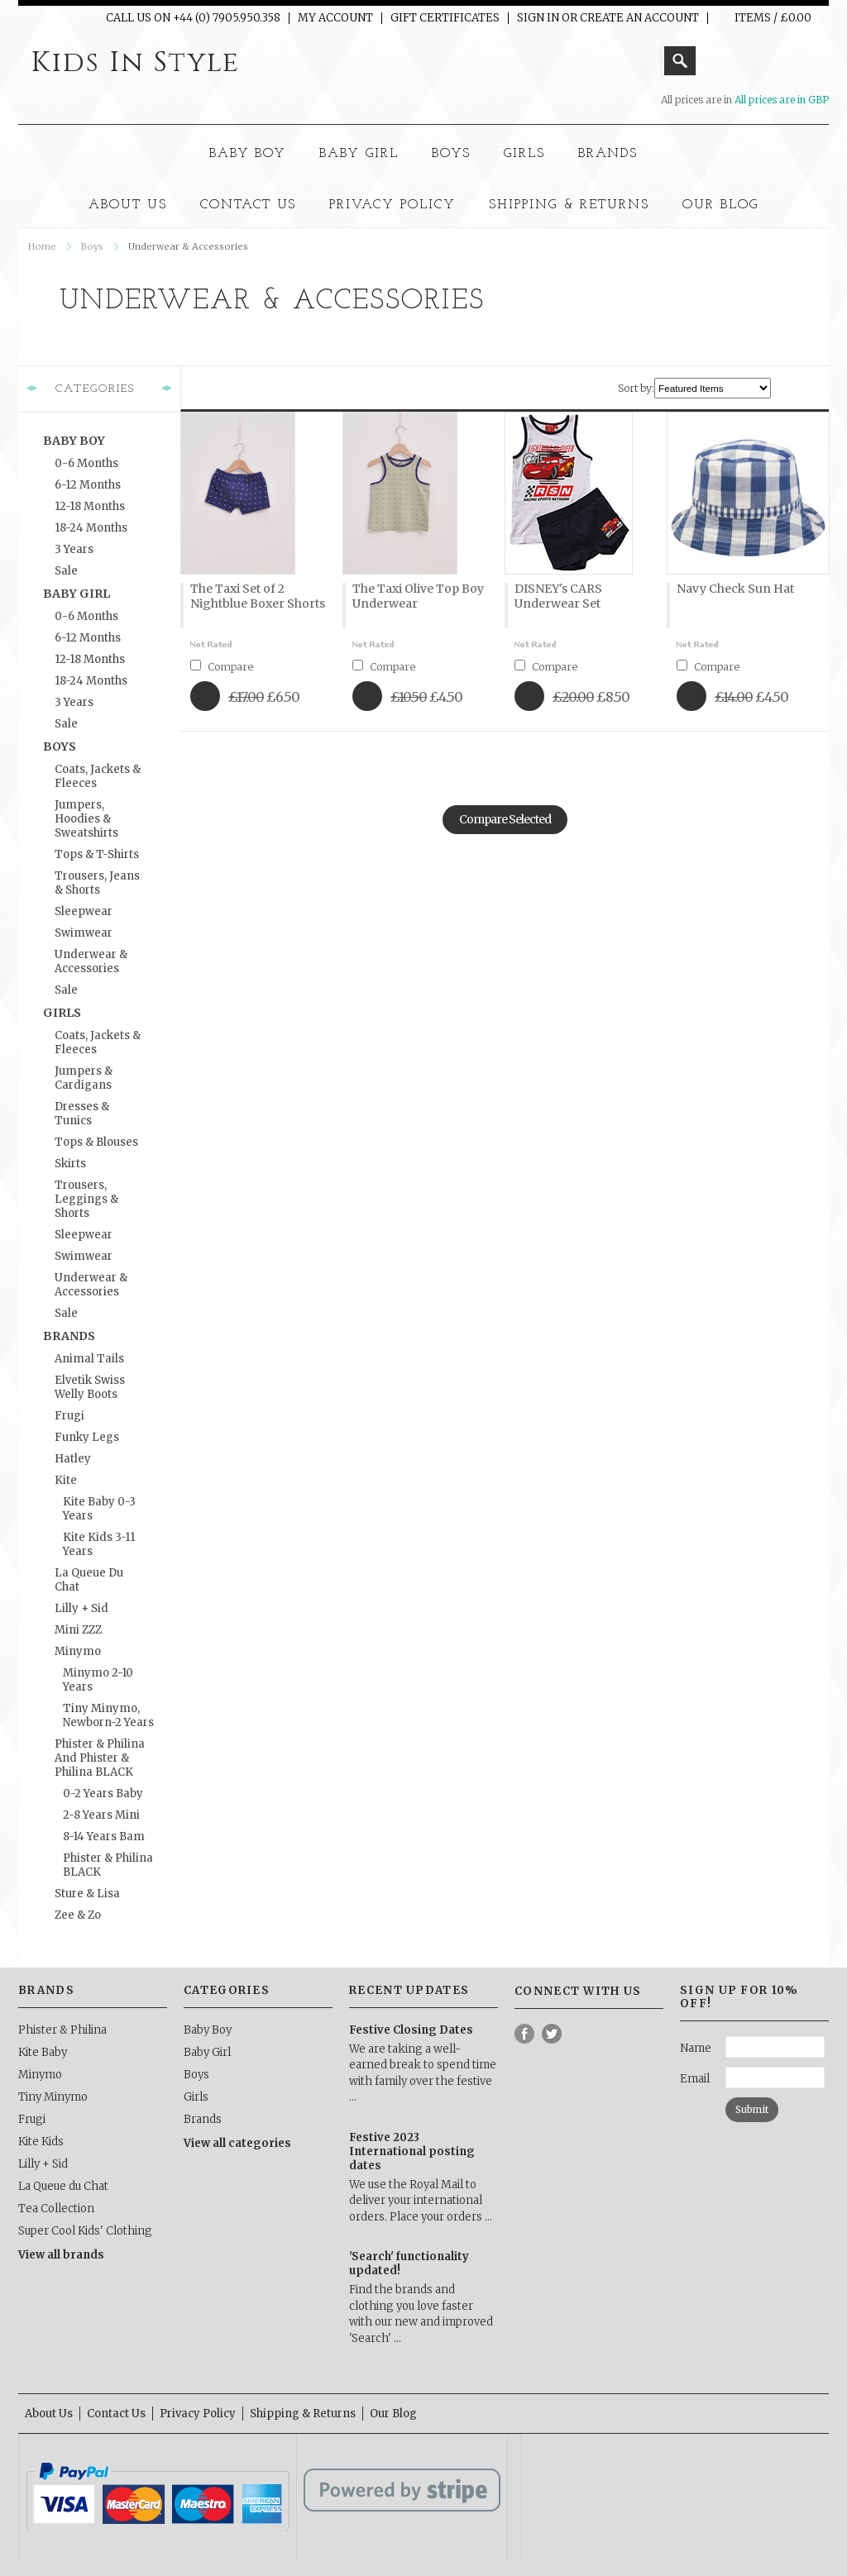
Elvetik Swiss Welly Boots (90, 1387)
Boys (451, 153)
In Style (135, 63)
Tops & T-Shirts (97, 854)
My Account (335, 18)
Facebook (524, 2034)
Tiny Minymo (53, 2097)
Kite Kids (41, 2142)
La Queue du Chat (89, 1580)
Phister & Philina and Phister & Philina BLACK (100, 1758)
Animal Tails (89, 1359)
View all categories (237, 2143)
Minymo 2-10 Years (98, 1680)
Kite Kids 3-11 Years (99, 1544)
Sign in (538, 18)
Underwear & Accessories (91, 961)
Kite (66, 1480)
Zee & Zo (78, 1915)
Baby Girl (359, 153)
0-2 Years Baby (103, 1794)
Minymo (78, 1651)
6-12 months (88, 485)
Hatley (73, 1459)
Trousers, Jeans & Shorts (97, 883)
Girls (524, 153)
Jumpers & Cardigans (83, 1078)
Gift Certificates (445, 18)
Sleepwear (83, 911)
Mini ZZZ (78, 1630)
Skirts (70, 1164)
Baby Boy (248, 153)
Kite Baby (42, 2052)
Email (695, 2079)
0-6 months (86, 463)
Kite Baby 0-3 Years (99, 1509)
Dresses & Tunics (82, 1114)
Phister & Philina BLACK (108, 1865)
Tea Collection (56, 2209)
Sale (66, 571)
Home (42, 246)
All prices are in (782, 99)
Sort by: (636, 388)
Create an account (639, 18)
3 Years (74, 549)
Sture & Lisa (87, 1894)
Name (695, 2048)
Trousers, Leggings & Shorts (86, 1199)
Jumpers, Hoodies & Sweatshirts (86, 819)
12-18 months (90, 506)
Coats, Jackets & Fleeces (98, 776)
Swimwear (83, 933)
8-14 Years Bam (104, 1836)
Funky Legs (87, 1437)
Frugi (69, 1416)
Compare (230, 667)
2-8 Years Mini (101, 1815)
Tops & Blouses (96, 1142)
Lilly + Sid (81, 1608)
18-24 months (91, 528)
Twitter (552, 2034)
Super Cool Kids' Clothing (85, 2231)
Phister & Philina (62, 2030)
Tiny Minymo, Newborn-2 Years (108, 1715)
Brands (608, 153)
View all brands (61, 2255)
